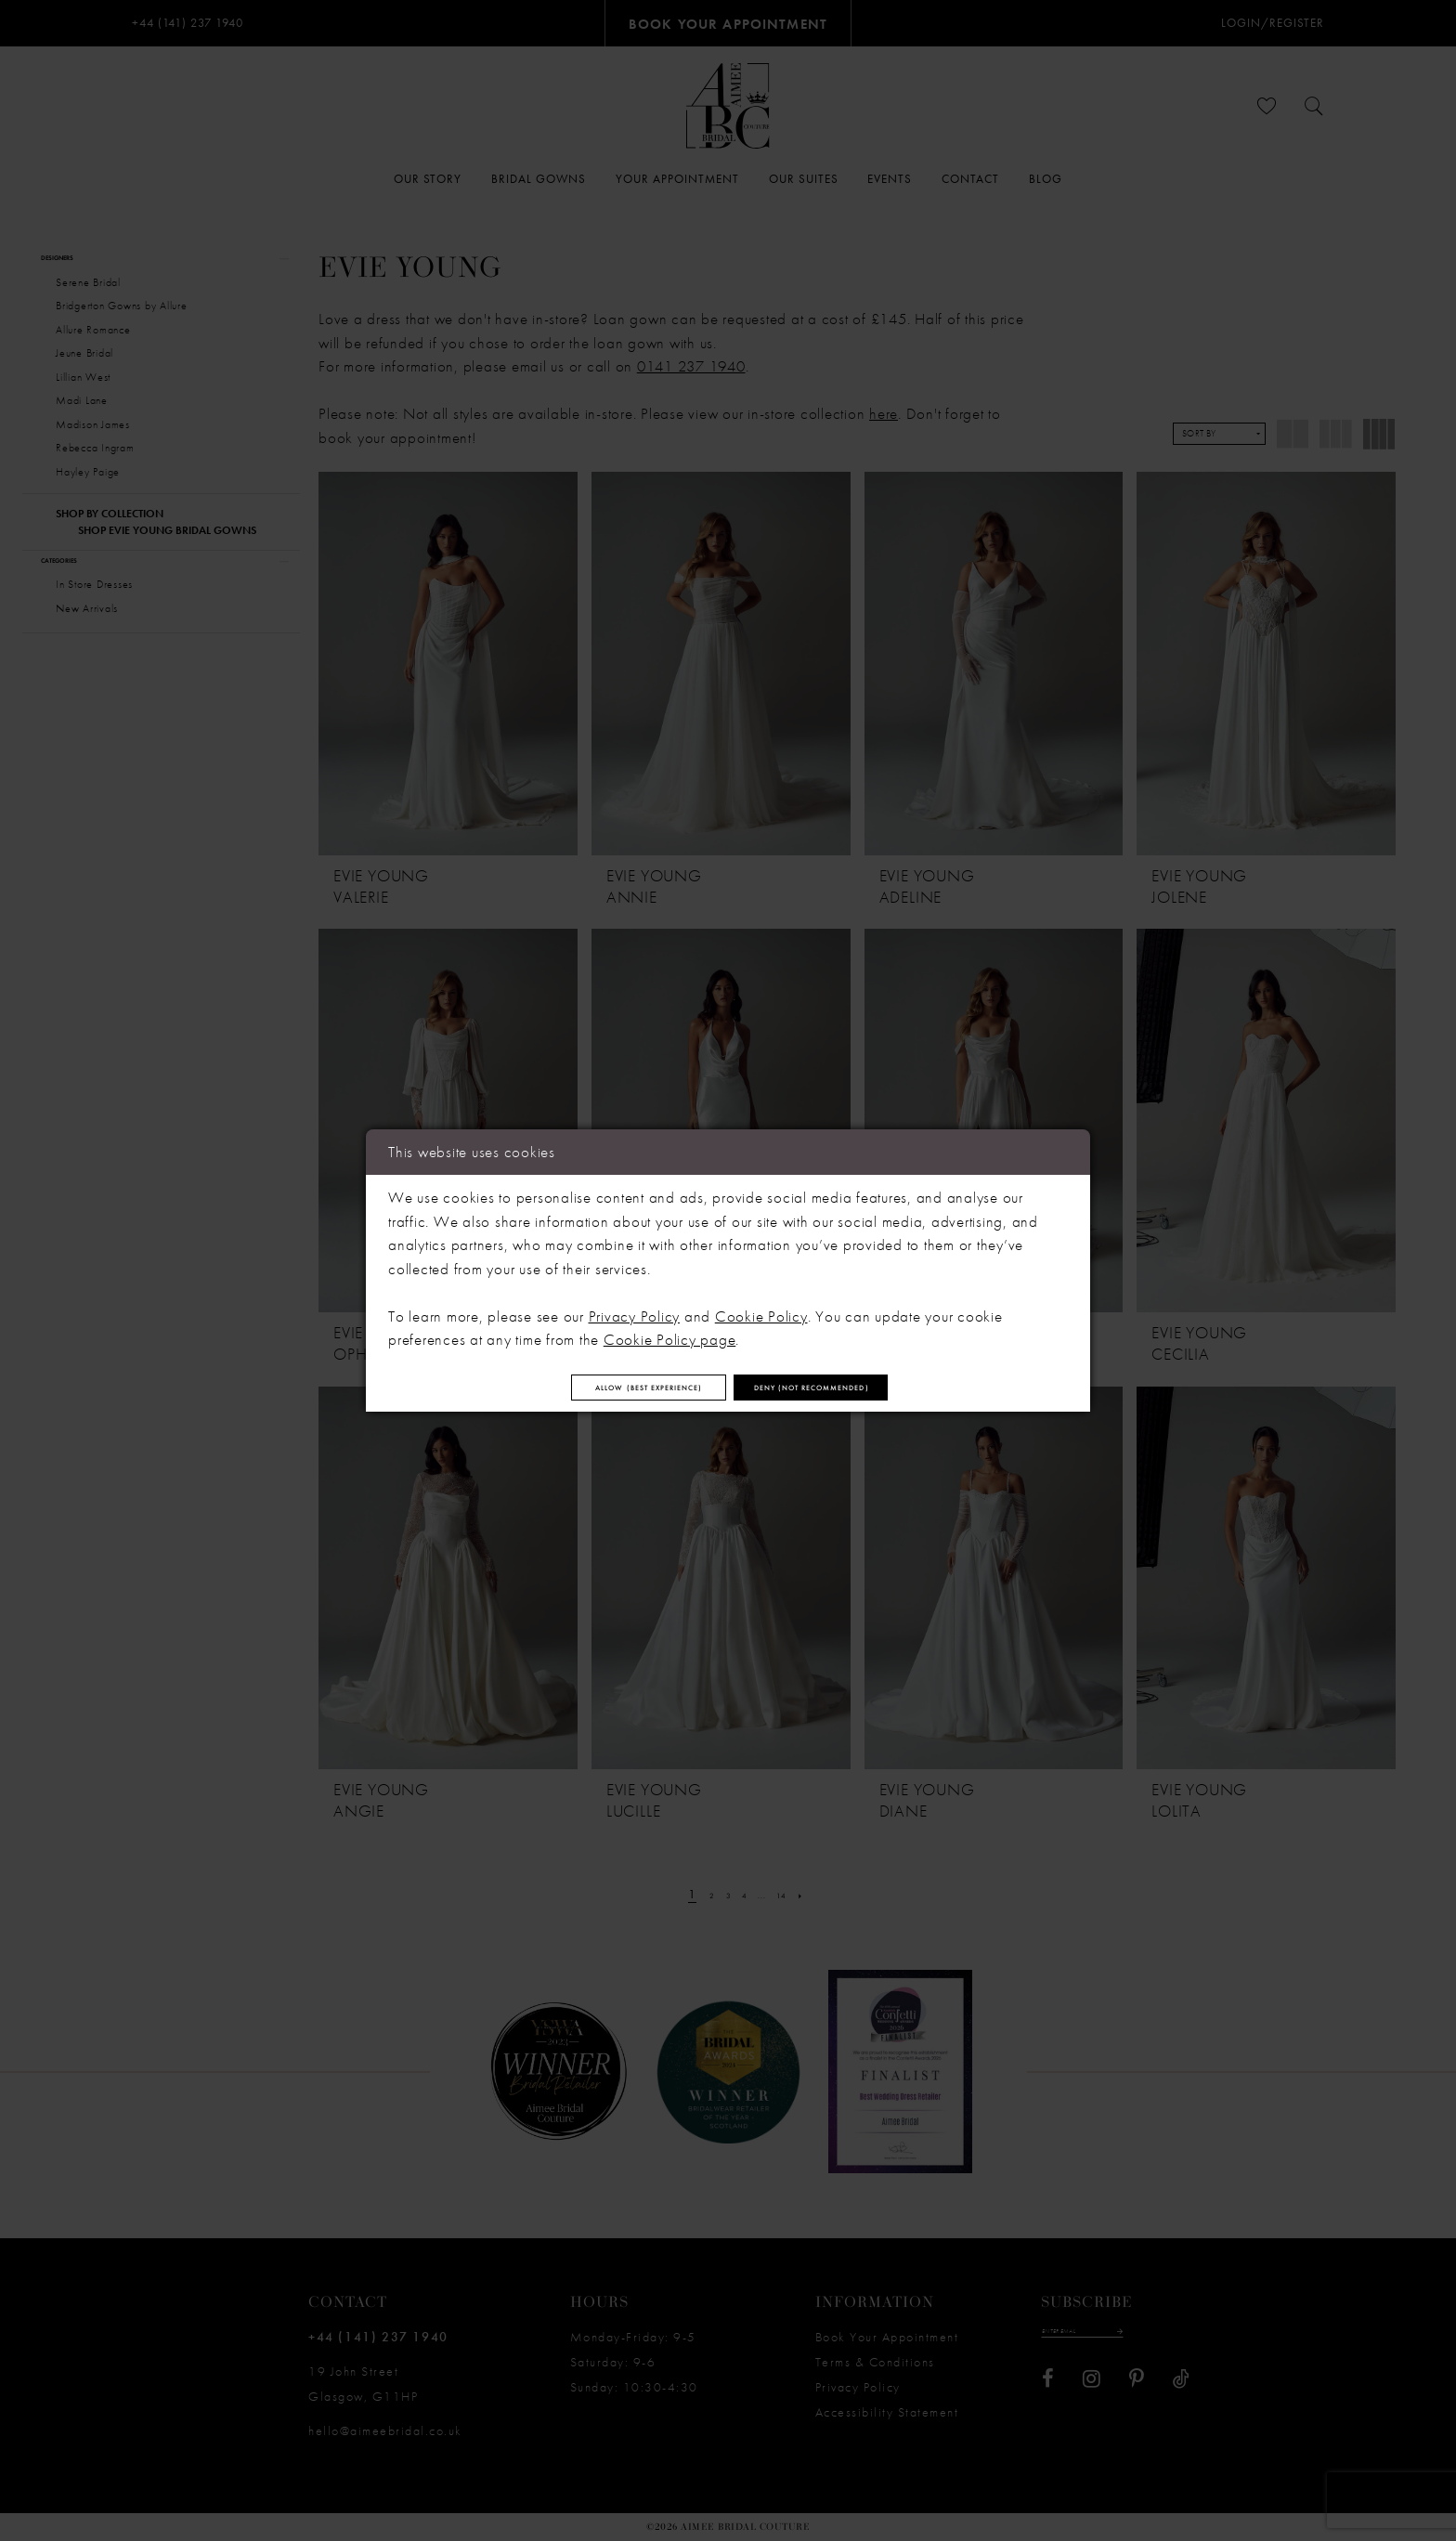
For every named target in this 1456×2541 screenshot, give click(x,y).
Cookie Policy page (670, 1330)
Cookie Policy (761, 1306)
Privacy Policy (635, 1306)
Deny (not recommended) (875, 1387)
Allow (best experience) (587, 1387)
